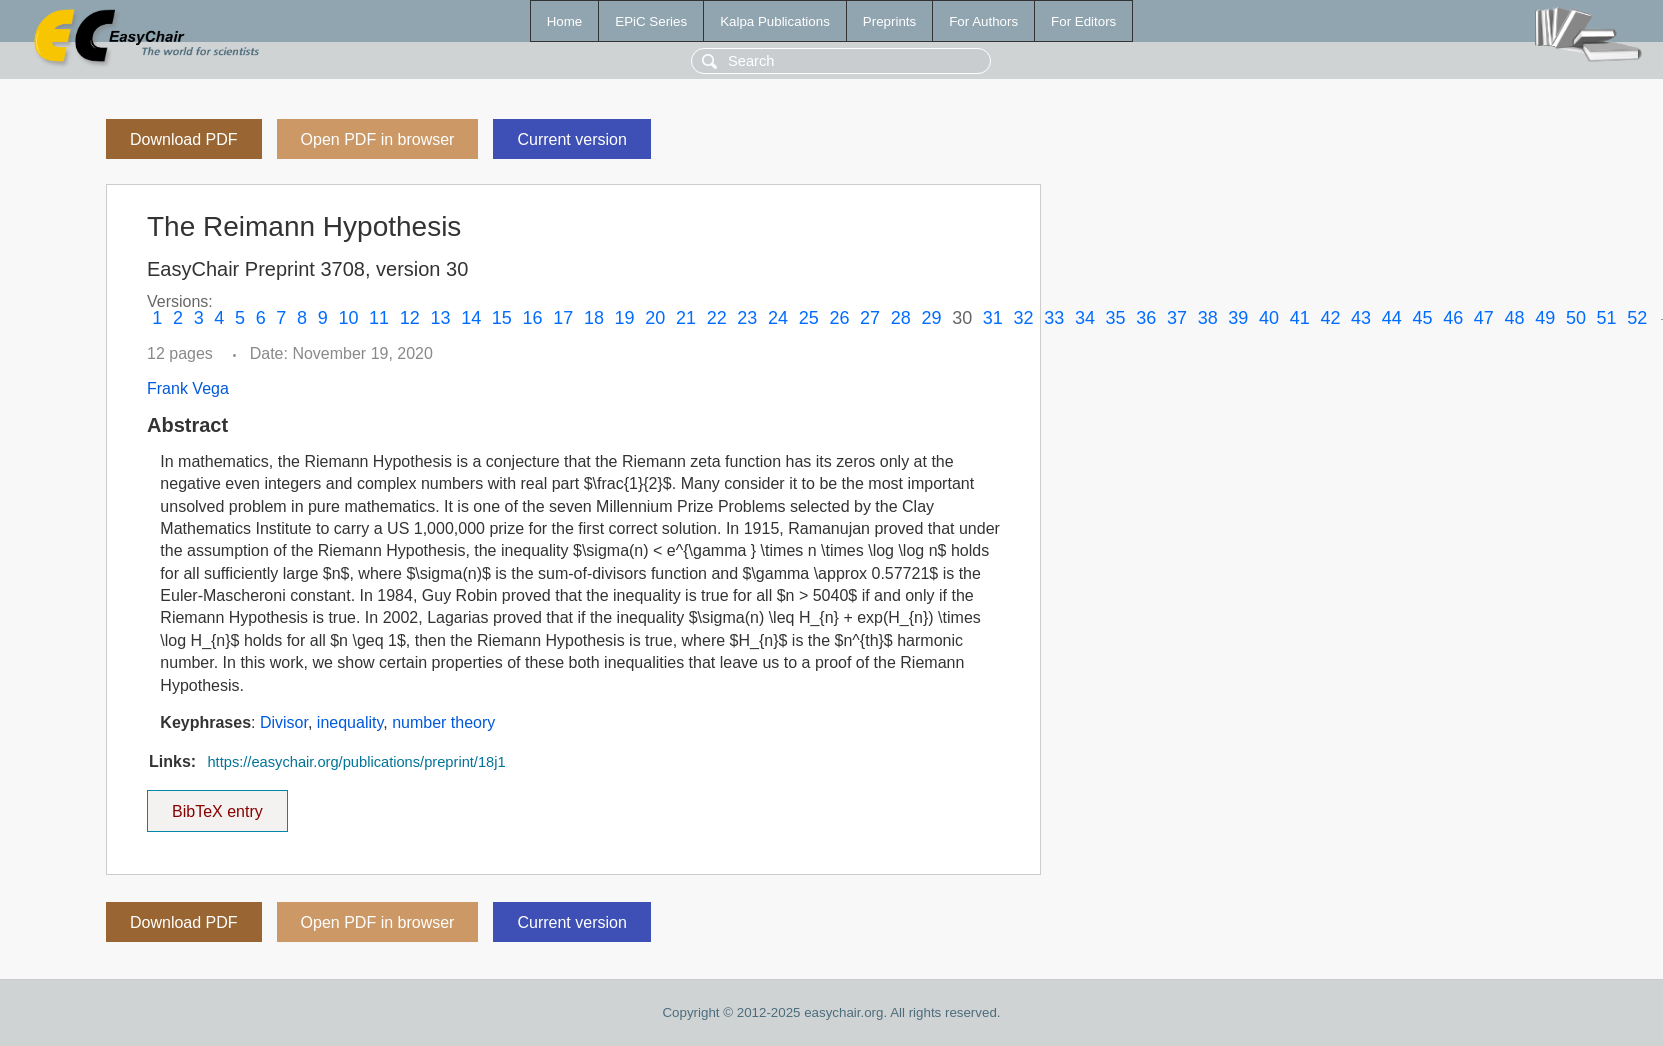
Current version (571, 139)
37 (1177, 318)
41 (1300, 318)
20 (655, 318)
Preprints (889, 21)
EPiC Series (651, 21)
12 (410, 318)
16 (533, 318)
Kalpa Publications (775, 21)
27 (870, 318)
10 (348, 318)
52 (1637, 318)
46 (1453, 318)
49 (1545, 318)
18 (594, 318)
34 (1085, 318)
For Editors (1083, 21)
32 (1024, 318)
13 (440, 318)
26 (839, 318)
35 (1116, 318)
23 (747, 318)
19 (625, 318)
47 (1484, 318)
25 (809, 318)
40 (1269, 318)
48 (1515, 318)
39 (1238, 318)
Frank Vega (188, 388)
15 (502, 318)
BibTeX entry (217, 805)
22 (717, 318)
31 (993, 318)
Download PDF (184, 139)
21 (686, 318)
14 (471, 318)
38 (1208, 318)
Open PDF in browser (378, 139)
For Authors (983, 21)
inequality (350, 722)
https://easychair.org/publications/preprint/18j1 (356, 762)
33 (1054, 318)
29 (931, 318)
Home (565, 21)
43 (1361, 318)
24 (778, 318)
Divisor (284, 722)
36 (1146, 318)
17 (563, 318)
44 (1392, 318)
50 (1576, 318)
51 (1607, 318)
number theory (443, 722)
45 (1422, 318)
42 (1330, 318)
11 (379, 318)
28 (901, 318)
